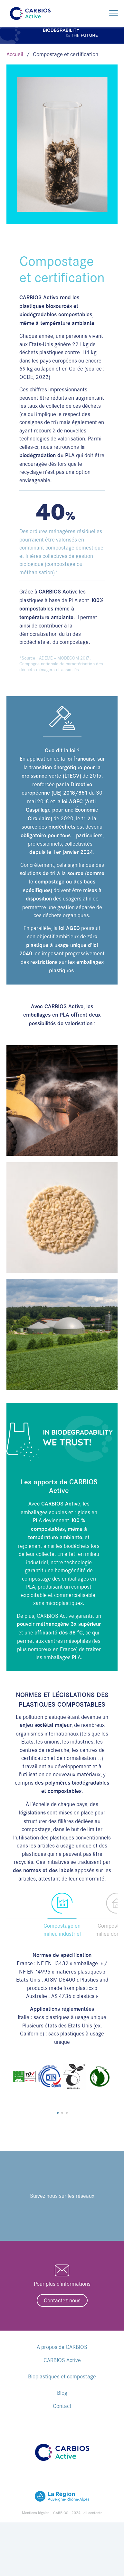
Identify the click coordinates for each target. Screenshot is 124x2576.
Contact (62, 2406)
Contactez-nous (62, 2300)
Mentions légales (36, 2513)
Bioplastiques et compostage (62, 2376)
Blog (62, 2393)
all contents (92, 2513)
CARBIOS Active (62, 2360)
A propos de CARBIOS (62, 2347)
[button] (58, 2113)
